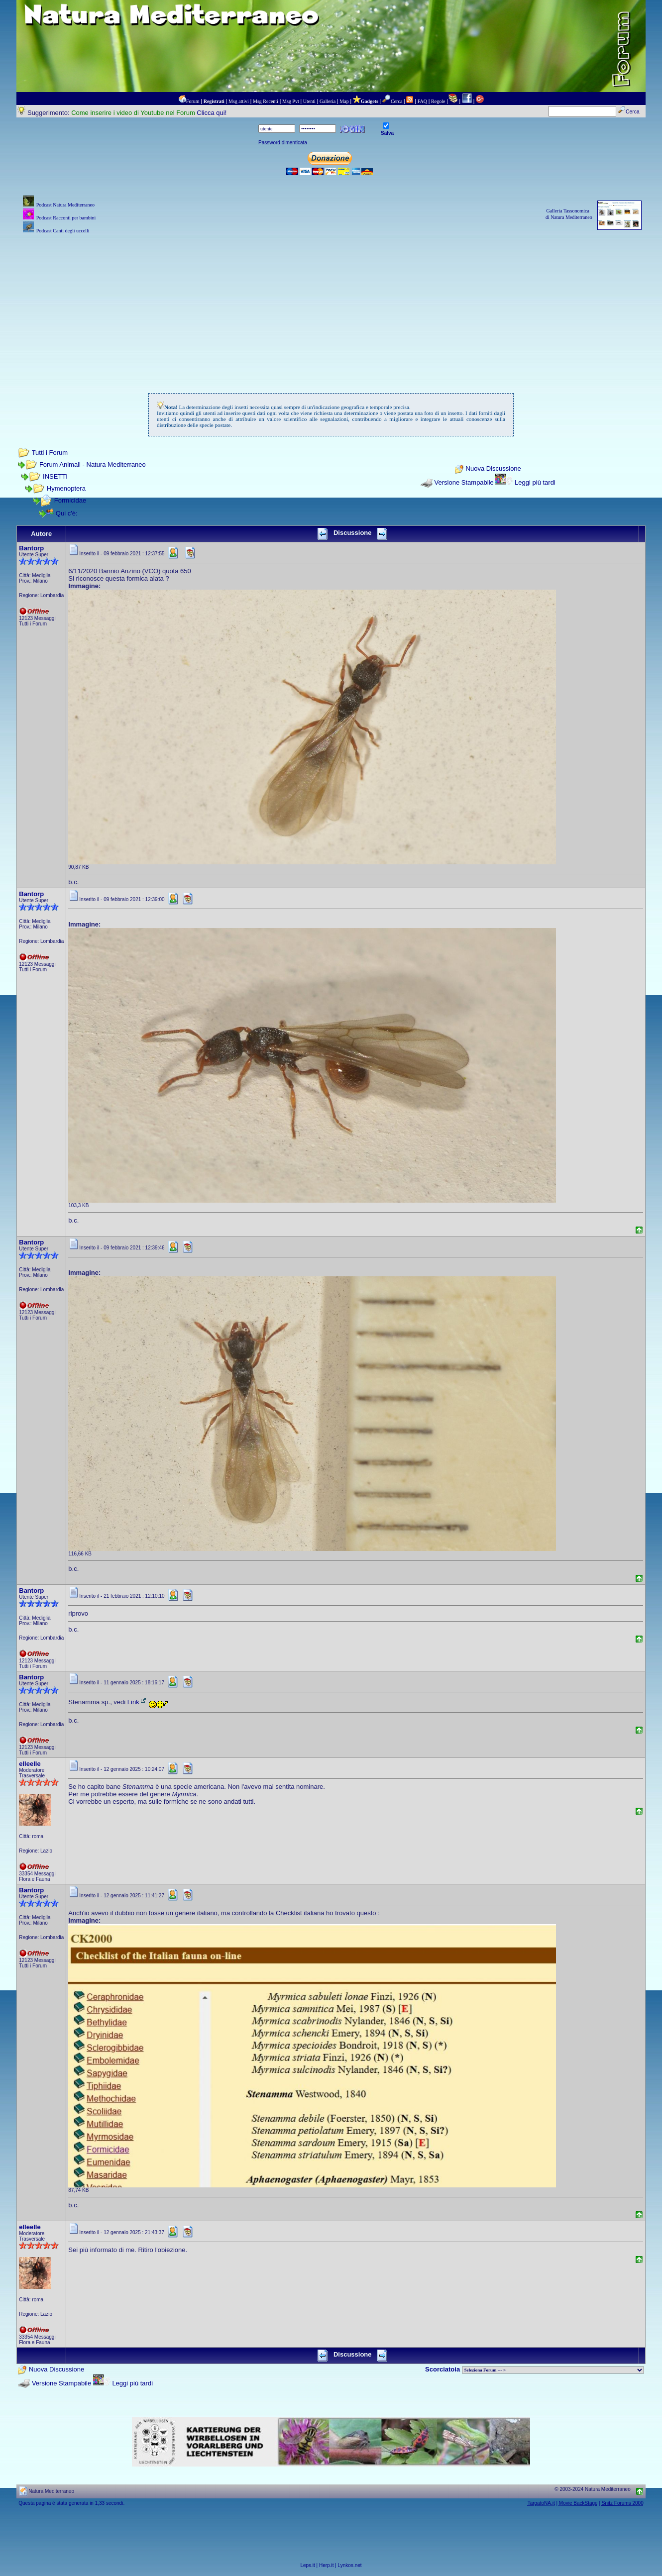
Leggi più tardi (535, 482)
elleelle (29, 1763)
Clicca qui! (211, 112)
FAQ (422, 101)
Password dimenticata (282, 142)
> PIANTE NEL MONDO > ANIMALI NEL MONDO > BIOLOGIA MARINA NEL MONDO (553, 2370)
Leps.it (307, 2565)
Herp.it (326, 2565)
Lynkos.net (350, 2565)
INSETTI (55, 476)
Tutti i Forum (50, 452)
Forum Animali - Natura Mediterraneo (92, 464)
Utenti (309, 101)
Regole (438, 101)
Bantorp (31, 548)
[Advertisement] (331, 305)
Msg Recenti (265, 101)
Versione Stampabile (464, 482)
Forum (193, 101)
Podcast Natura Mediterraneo (65, 204)
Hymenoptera (66, 488)
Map (343, 101)
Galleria (327, 101)
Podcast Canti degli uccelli (63, 230)
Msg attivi (238, 101)
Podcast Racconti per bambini (66, 217)
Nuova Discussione (493, 468)
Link (137, 1702)
